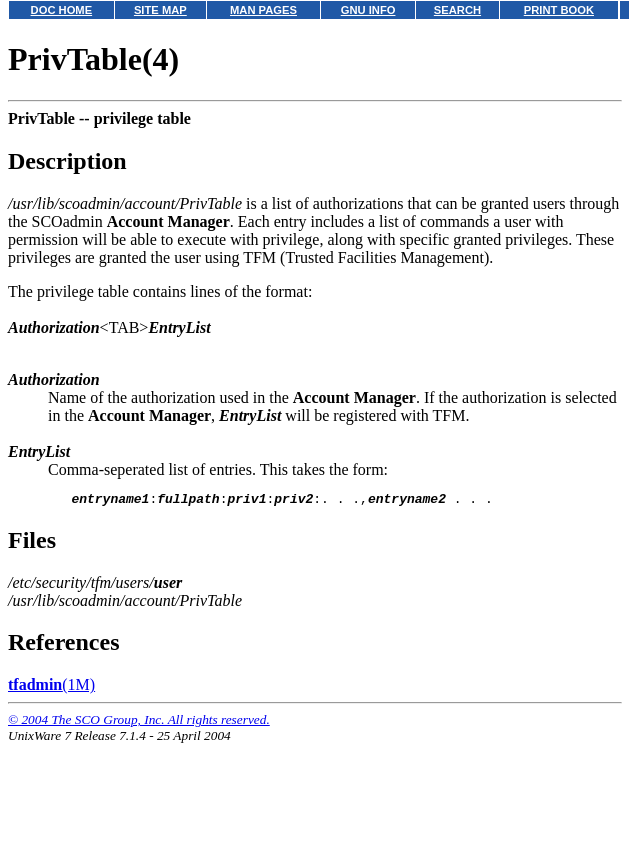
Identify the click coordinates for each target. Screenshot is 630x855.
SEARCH (457, 10)
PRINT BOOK (559, 10)
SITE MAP (160, 10)
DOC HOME (62, 10)
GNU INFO (368, 10)
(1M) (51, 687)
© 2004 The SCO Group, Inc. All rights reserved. (139, 722)
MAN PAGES (263, 10)
